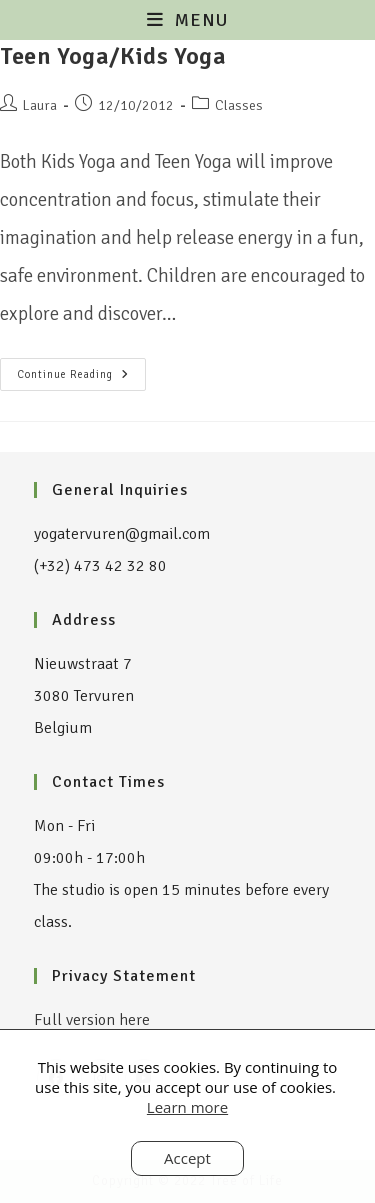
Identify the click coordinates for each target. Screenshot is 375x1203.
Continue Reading (81, 369)
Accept (187, 1158)
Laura (40, 105)
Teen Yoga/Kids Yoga (113, 56)
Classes (239, 105)
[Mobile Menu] (187, 20)
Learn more (187, 1107)
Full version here (92, 1020)
